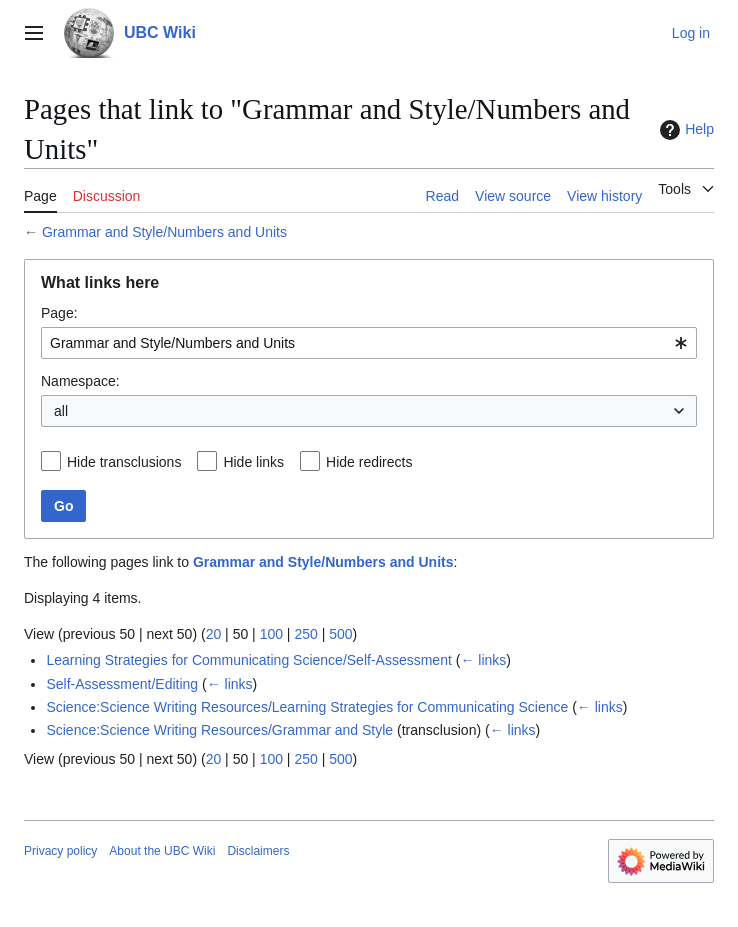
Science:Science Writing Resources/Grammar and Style (219, 730)
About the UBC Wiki (162, 851)
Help (684, 130)
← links (483, 660)
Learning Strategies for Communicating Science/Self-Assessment (248, 660)
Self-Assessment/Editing (122, 684)
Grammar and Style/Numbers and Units (164, 232)
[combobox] (369, 343)
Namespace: (80, 381)
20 (214, 634)
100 (271, 634)
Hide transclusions (124, 462)
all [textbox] (61, 411)
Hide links (253, 462)
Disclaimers (258, 851)
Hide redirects (369, 462)
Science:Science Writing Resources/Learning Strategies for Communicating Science (307, 707)
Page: (59, 313)
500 (340, 634)
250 (305, 634)
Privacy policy (60, 851)
